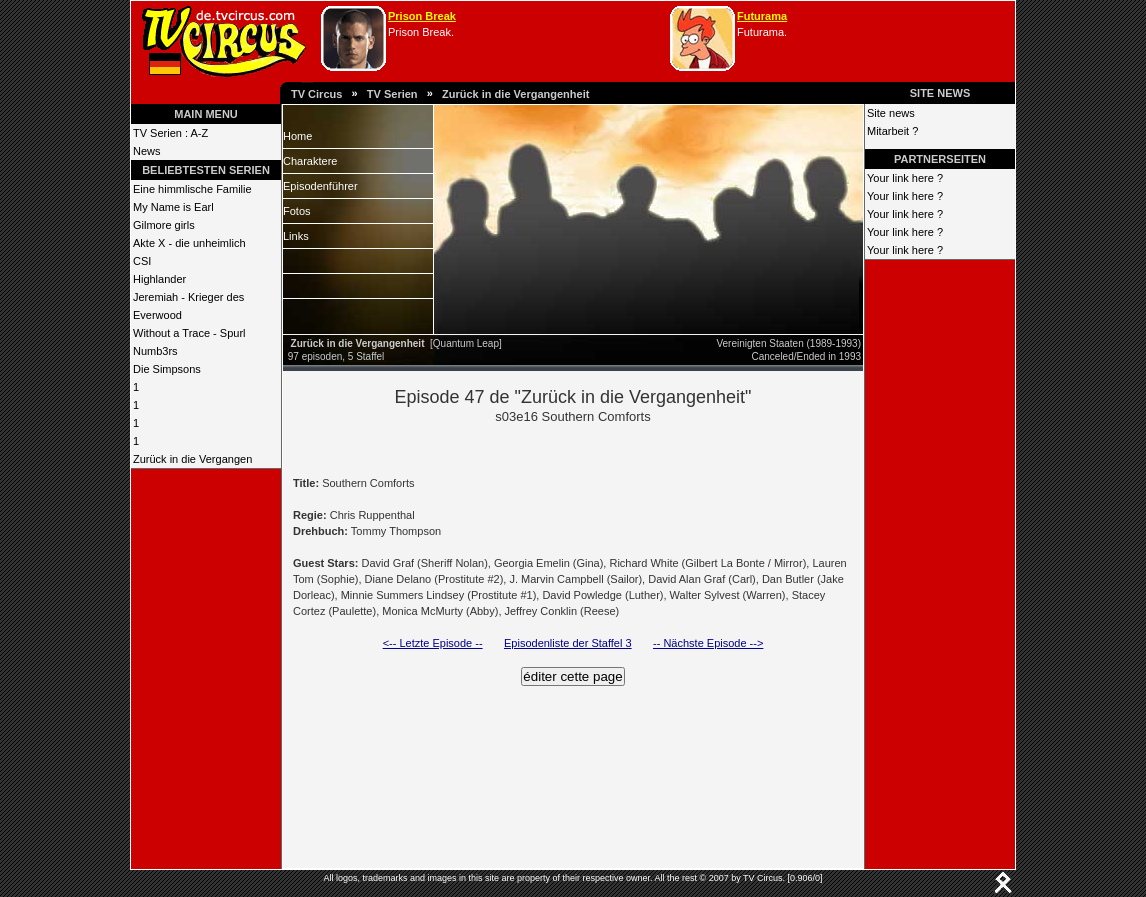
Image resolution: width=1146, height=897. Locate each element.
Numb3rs (155, 351)
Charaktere (310, 161)
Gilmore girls (164, 225)
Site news (891, 113)
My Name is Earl (173, 207)
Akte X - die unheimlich (189, 243)
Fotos (297, 211)
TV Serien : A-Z (170, 133)
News (147, 151)
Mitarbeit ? (892, 131)
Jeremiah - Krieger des (188, 297)
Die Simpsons (167, 369)
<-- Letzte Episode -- (433, 643)
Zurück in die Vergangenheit (515, 94)
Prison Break (422, 16)
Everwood (157, 315)
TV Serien (392, 94)
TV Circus (316, 94)
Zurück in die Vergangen (192, 459)
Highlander (159, 279)
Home (297, 136)
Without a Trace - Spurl (189, 333)
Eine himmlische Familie (192, 189)
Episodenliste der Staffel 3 (568, 643)
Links (296, 236)
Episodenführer (320, 186)
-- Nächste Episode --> (708, 643)
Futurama (762, 16)
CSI (142, 261)
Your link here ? (905, 178)
